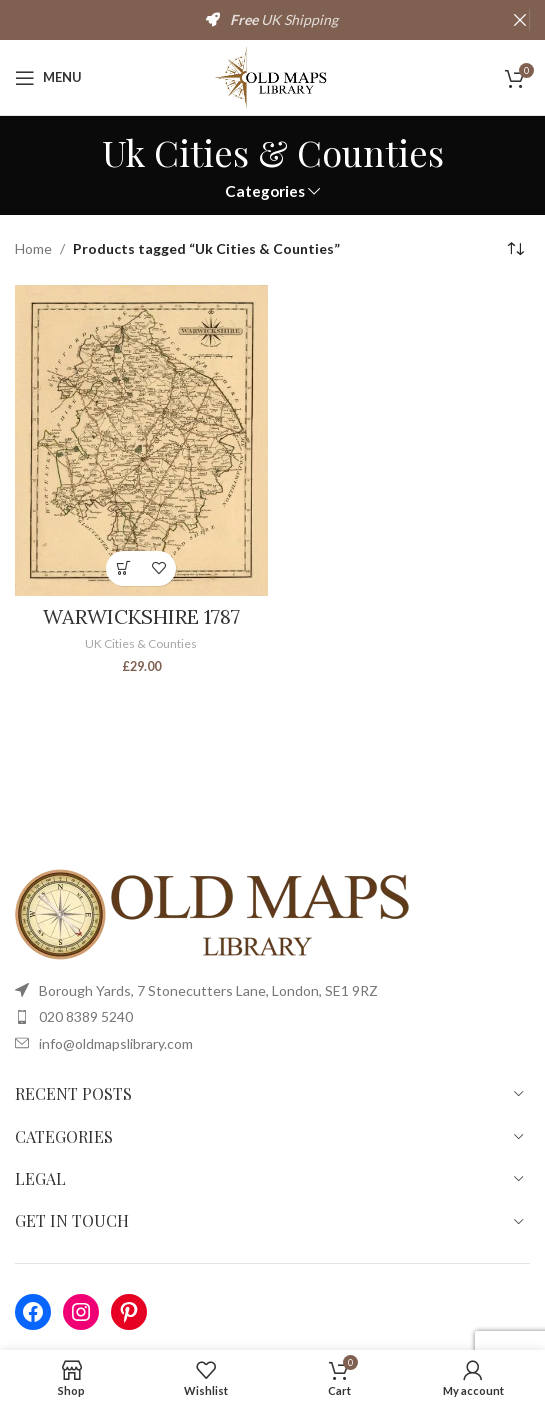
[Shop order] (515, 250)
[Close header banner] (520, 20)
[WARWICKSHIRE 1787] (141, 440)
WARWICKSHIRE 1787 (141, 616)
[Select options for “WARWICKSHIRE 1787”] (123, 568)
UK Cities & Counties (141, 643)
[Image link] (215, 912)
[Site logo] (272, 75)
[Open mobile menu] (48, 78)
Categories (265, 191)
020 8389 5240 (86, 1016)
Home (33, 248)
